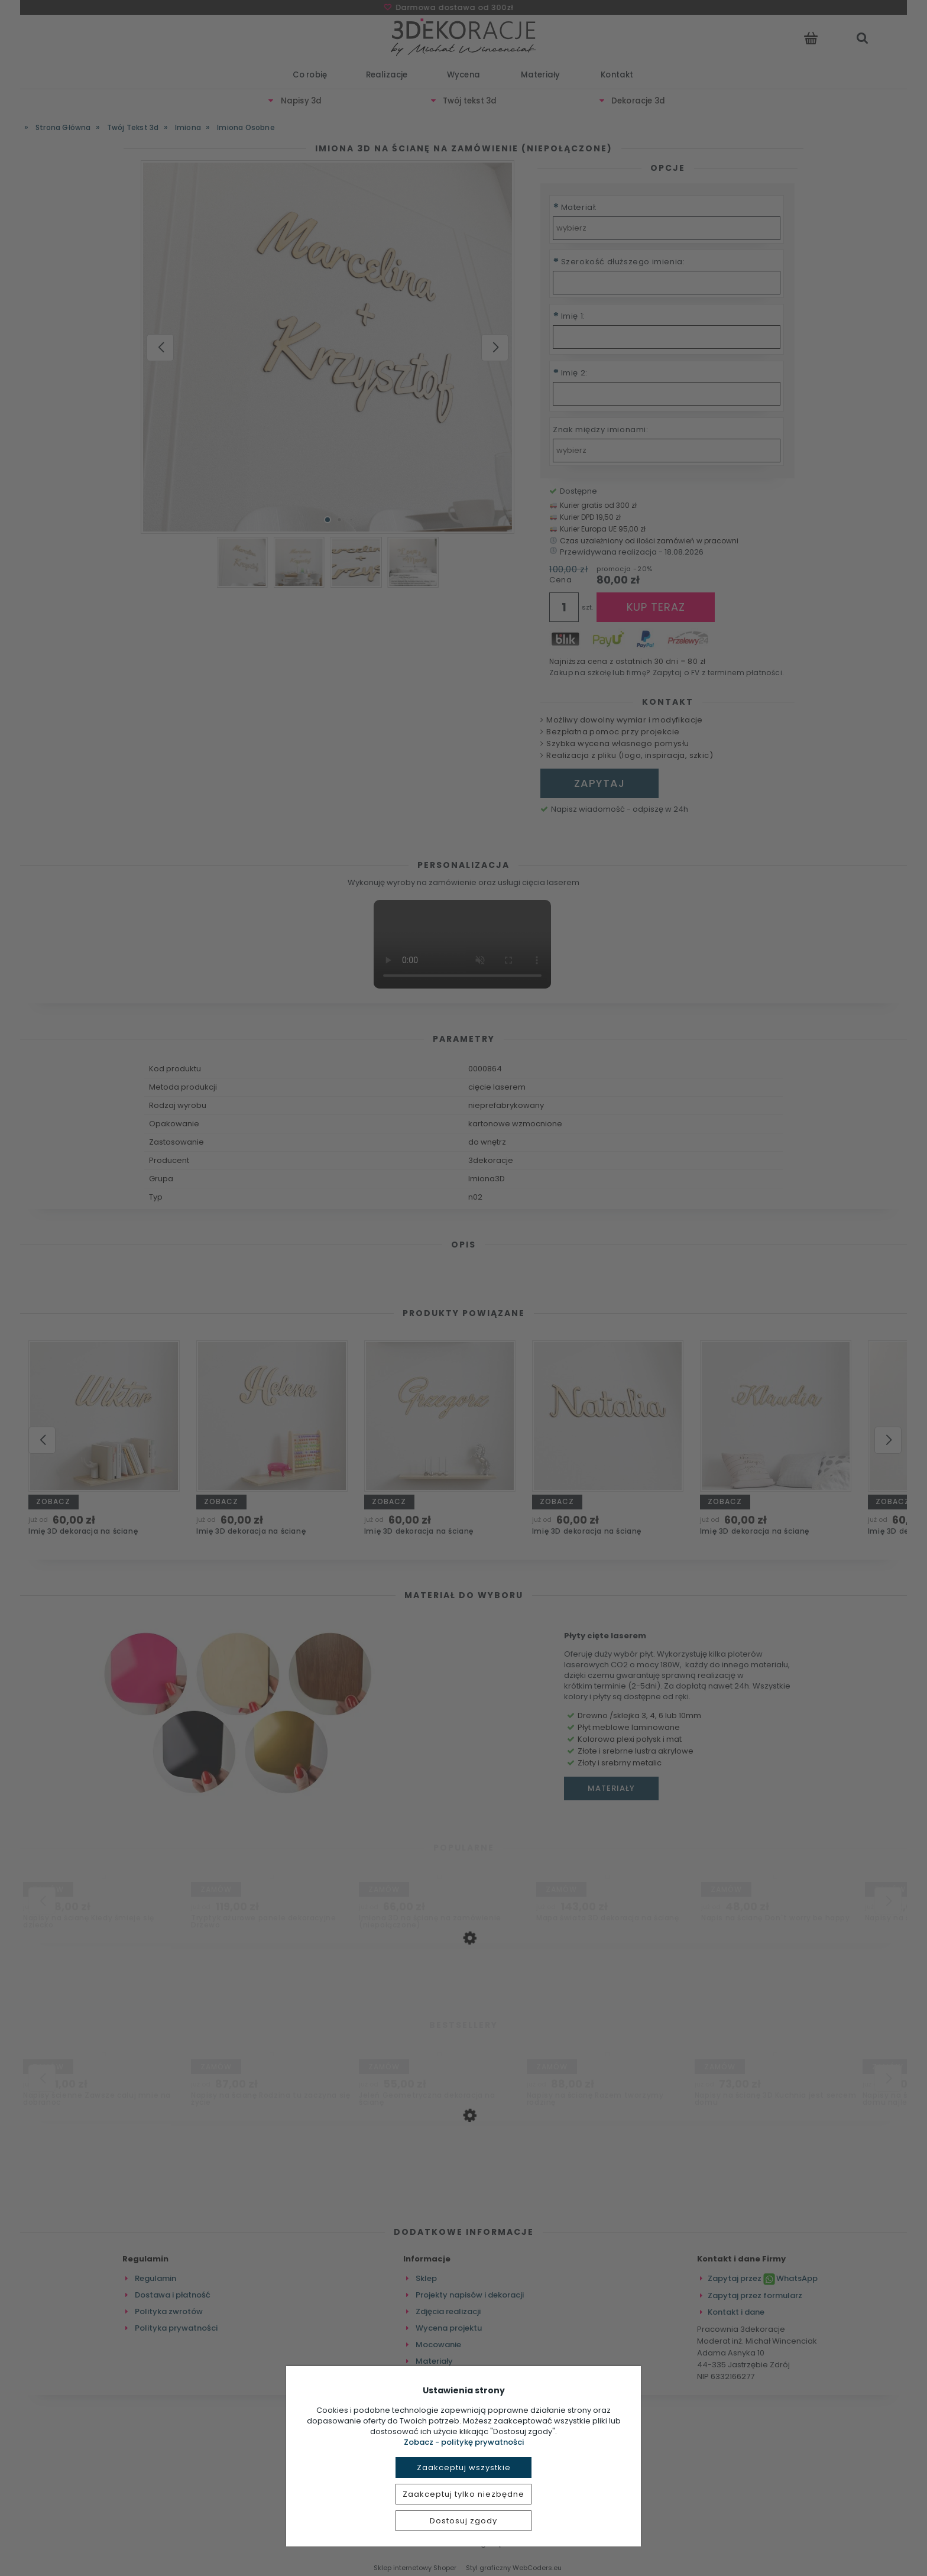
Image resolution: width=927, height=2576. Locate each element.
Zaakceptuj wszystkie (464, 2467)
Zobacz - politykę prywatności (464, 2442)
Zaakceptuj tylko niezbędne (463, 2494)
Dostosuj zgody (463, 2520)
